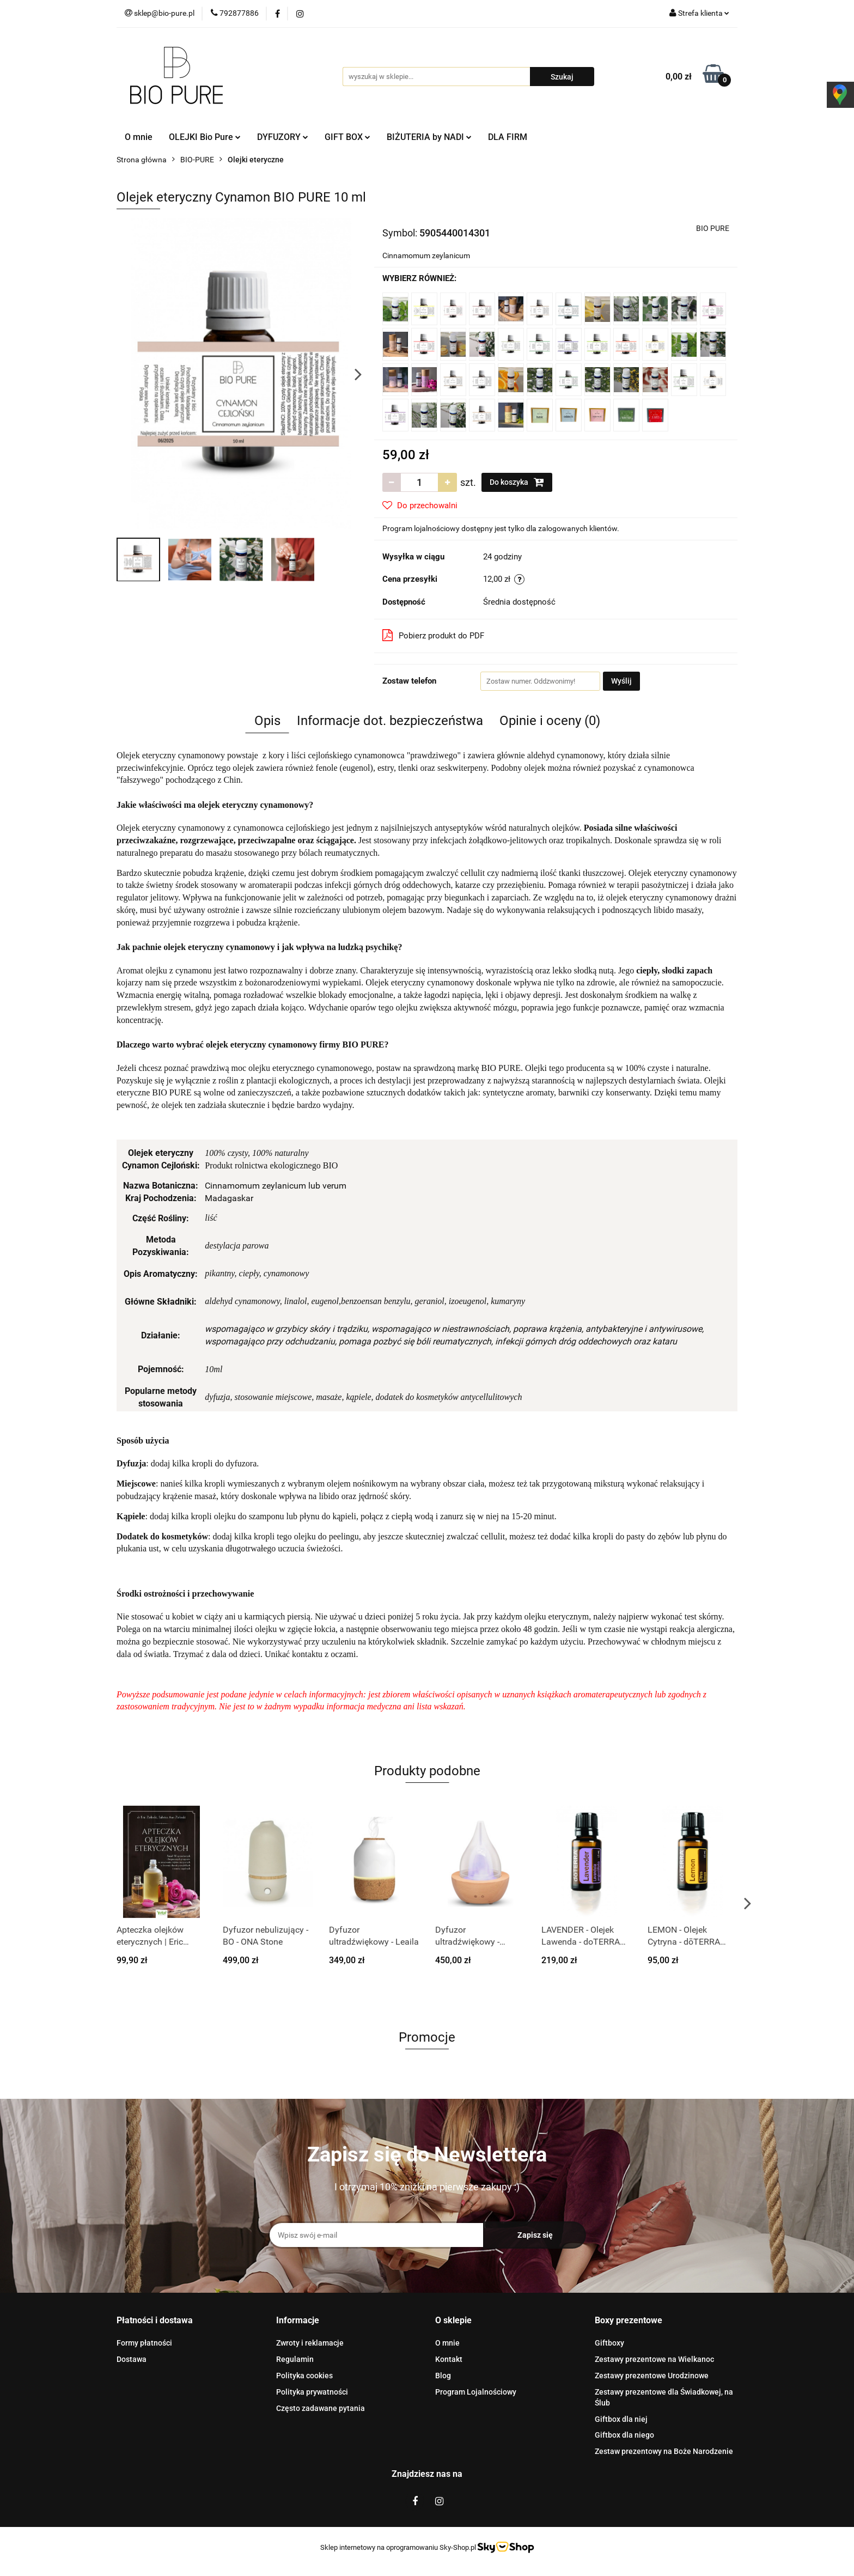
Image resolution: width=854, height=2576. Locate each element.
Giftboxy (609, 2343)
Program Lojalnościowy (475, 2392)
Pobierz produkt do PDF (433, 635)
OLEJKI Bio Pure (205, 137)
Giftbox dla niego (624, 2435)
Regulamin (295, 2359)
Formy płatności (144, 2343)
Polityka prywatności (312, 2392)
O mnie (138, 137)
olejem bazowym (412, 910)
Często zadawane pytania (320, 2408)
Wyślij (621, 681)
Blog (443, 2375)
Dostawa (132, 2359)
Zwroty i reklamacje (310, 2343)
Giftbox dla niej (621, 2419)
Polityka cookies (304, 2375)
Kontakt (448, 2359)
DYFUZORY (282, 137)
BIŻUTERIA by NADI (429, 137)
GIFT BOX (347, 137)
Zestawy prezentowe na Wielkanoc (654, 2359)
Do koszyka (517, 482)
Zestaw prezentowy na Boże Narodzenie (664, 2451)
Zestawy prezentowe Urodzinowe (652, 2375)
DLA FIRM (507, 137)
